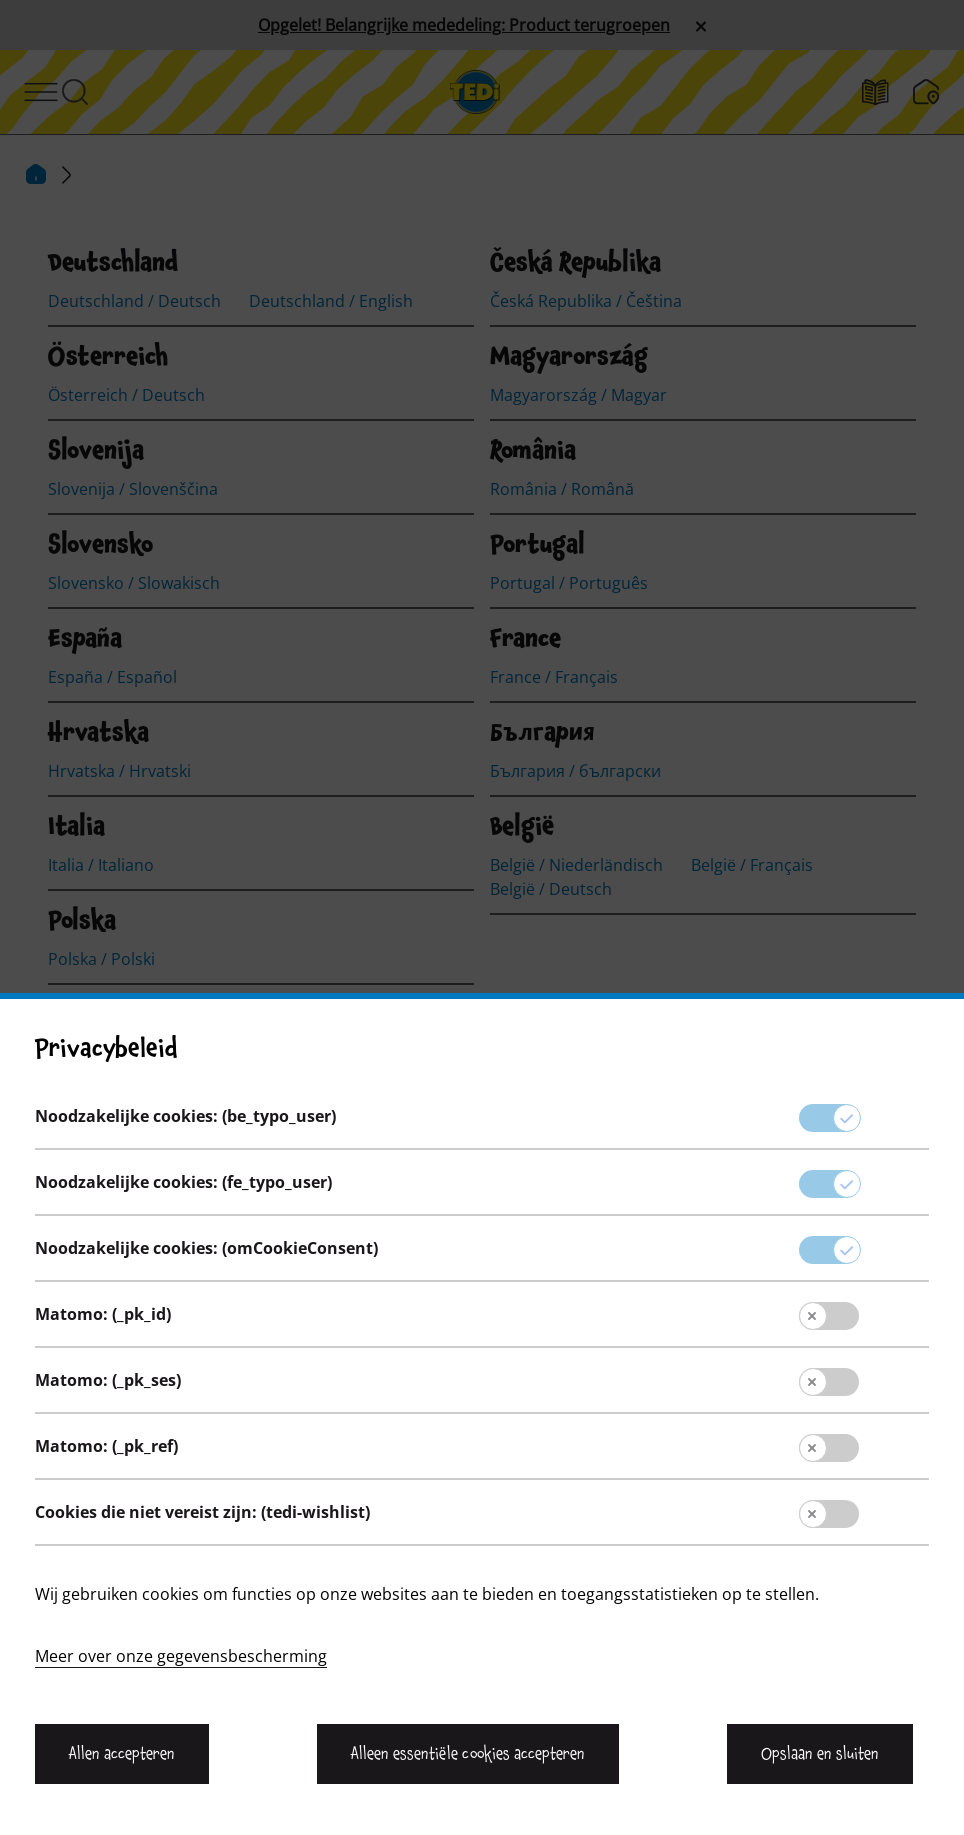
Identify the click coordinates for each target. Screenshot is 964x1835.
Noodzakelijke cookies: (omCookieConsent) (206, 1777)
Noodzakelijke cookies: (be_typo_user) (185, 1645)
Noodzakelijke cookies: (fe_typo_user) (183, 1711)
